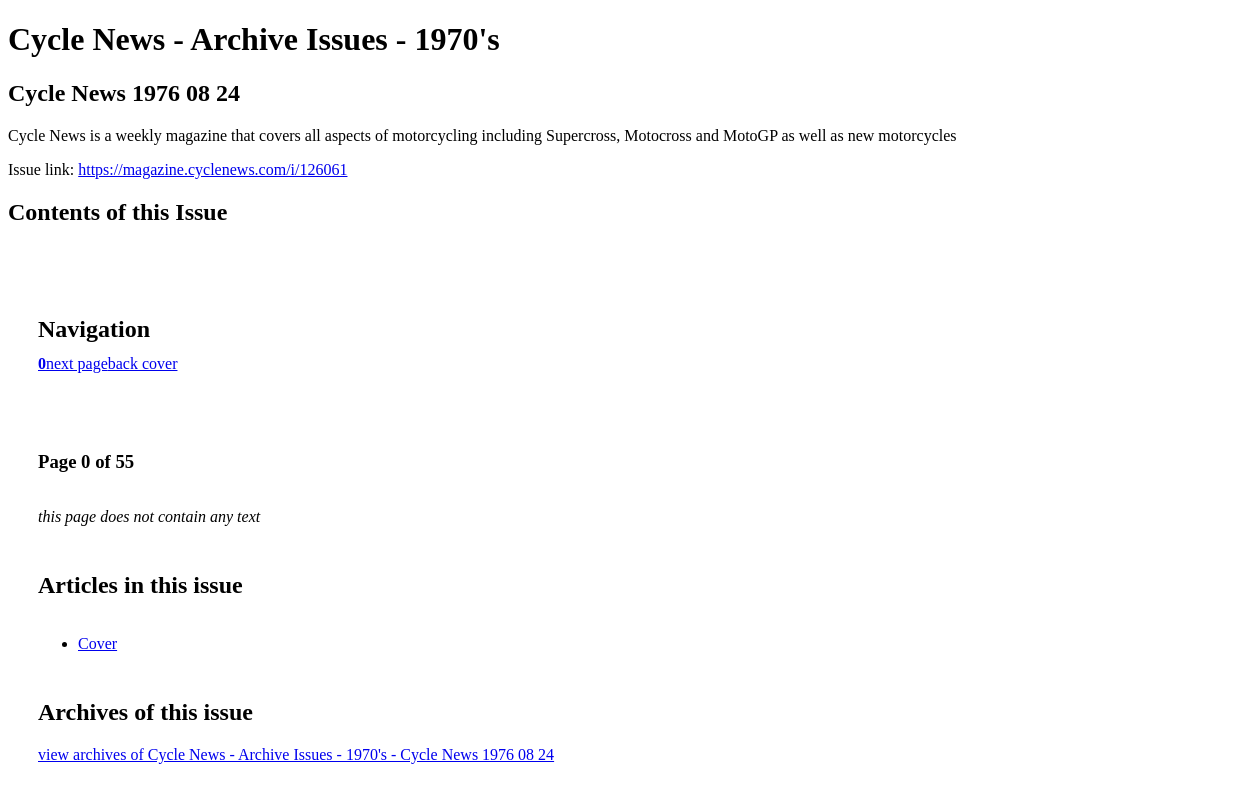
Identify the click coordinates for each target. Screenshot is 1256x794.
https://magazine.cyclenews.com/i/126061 (212, 169)
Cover (97, 643)
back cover (143, 363)
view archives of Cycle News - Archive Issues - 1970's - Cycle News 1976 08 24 (296, 754)
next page (77, 363)
